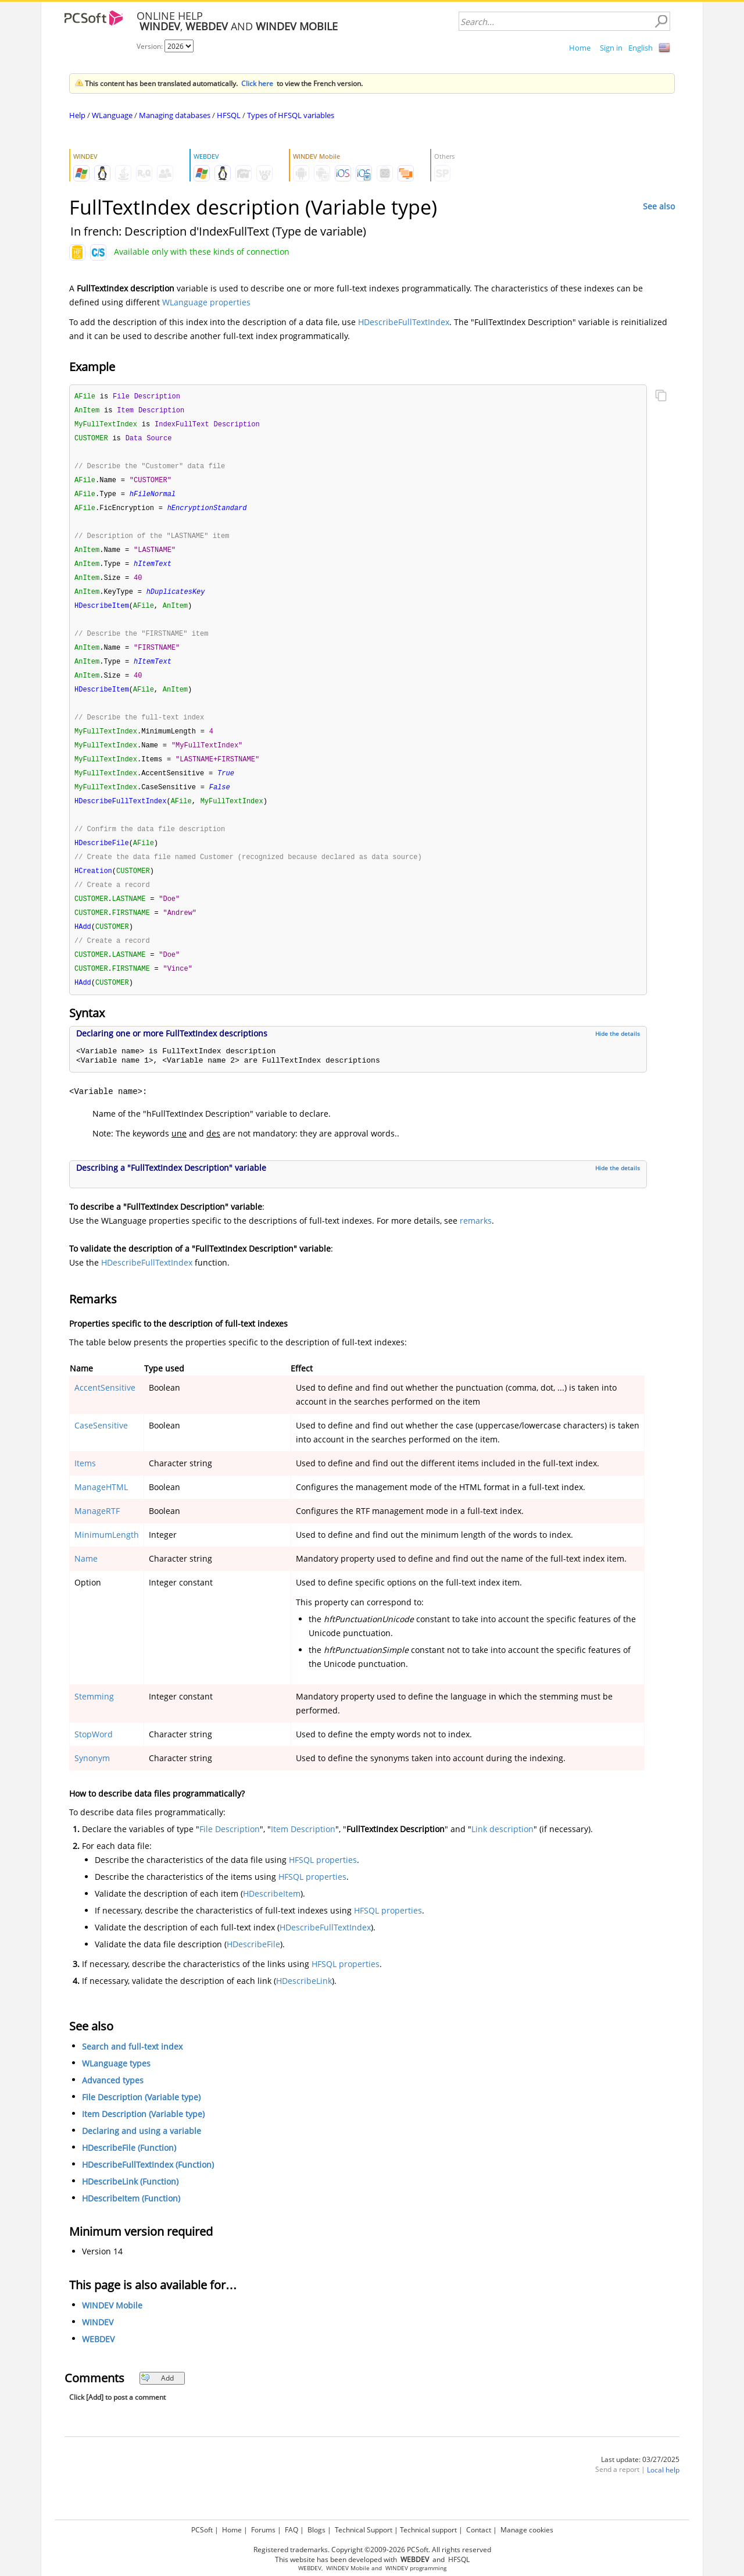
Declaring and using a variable (141, 2152)
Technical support (428, 2530)
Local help (663, 2492)
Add (157, 2400)
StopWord (93, 1756)
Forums (263, 2530)
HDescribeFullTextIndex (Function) (148, 2186)
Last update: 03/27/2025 (640, 2481)
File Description (229, 1851)
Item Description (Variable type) (143, 2136)
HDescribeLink (304, 2002)
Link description (502, 1851)
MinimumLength (106, 1556)
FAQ (291, 2530)
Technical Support (363, 2530)
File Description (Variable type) (141, 2119)
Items (85, 1485)
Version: (150, 46)
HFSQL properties (323, 1881)
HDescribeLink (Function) (130, 2203)
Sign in (611, 47)
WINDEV (97, 2344)
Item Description (303, 1851)
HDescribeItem (272, 1915)
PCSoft (202, 2530)
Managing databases (174, 115)
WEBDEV (98, 2361)
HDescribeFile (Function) (129, 2169)
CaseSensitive (101, 1447)
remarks (476, 1242)
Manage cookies (526, 2530)
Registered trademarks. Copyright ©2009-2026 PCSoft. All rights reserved (372, 2549)
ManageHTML (101, 1509)
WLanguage (112, 115)
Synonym (92, 1780)
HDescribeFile (253, 1966)
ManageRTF (97, 1532)
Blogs (316, 2530)
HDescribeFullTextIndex (403, 321)
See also (659, 206)
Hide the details (617, 1056)
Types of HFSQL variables (290, 115)
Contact (478, 2530)
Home (580, 47)
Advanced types (113, 2102)
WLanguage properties (206, 302)
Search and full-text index (132, 2068)
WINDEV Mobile (112, 2327)
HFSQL (229, 115)
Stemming (94, 1718)
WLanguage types (116, 2085)
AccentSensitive (104, 1409)
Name (86, 1580)
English (640, 47)
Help (77, 115)
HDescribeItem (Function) (131, 2220)
